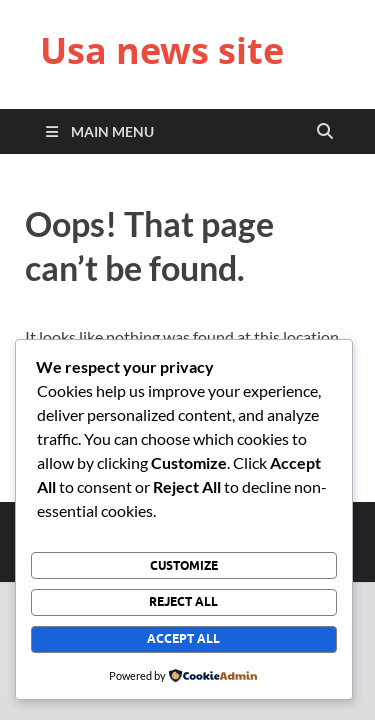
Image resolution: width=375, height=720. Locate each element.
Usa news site (162, 50)
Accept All (183, 638)
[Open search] (325, 132)
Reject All (183, 601)
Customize (184, 565)
